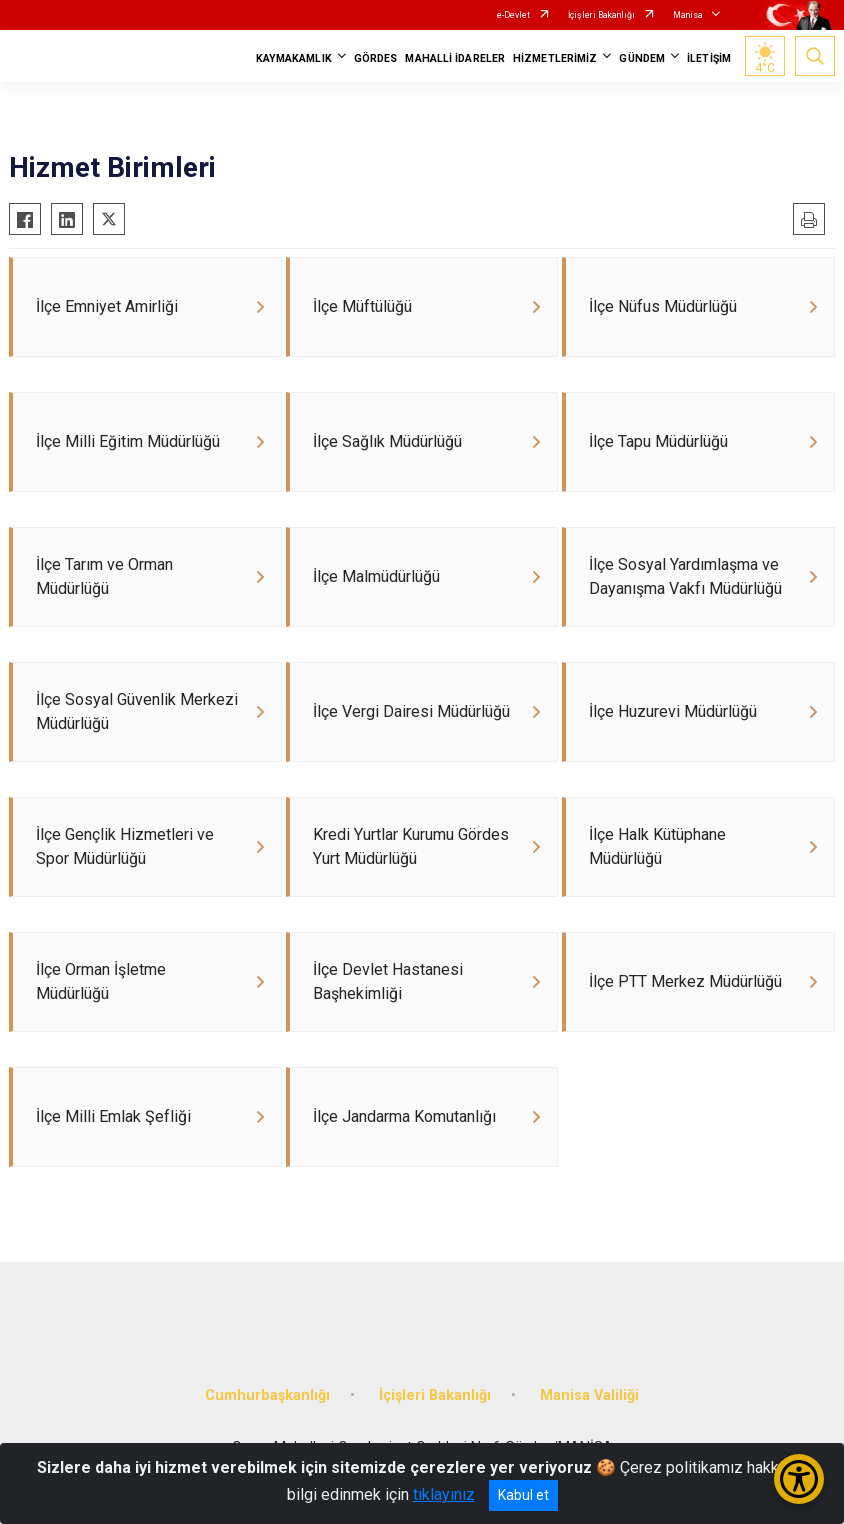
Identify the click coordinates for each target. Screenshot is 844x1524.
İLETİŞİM (709, 58)
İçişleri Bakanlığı (601, 15)
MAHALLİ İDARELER (455, 58)
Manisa (688, 15)
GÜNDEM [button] (642, 58)
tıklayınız (444, 1494)
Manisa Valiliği (589, 1395)
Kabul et (523, 1495)
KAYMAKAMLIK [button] (294, 58)
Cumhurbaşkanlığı (267, 1395)
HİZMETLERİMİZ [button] (555, 58)
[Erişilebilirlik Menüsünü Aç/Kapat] (799, 1479)
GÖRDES (376, 58)
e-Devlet (513, 15)
